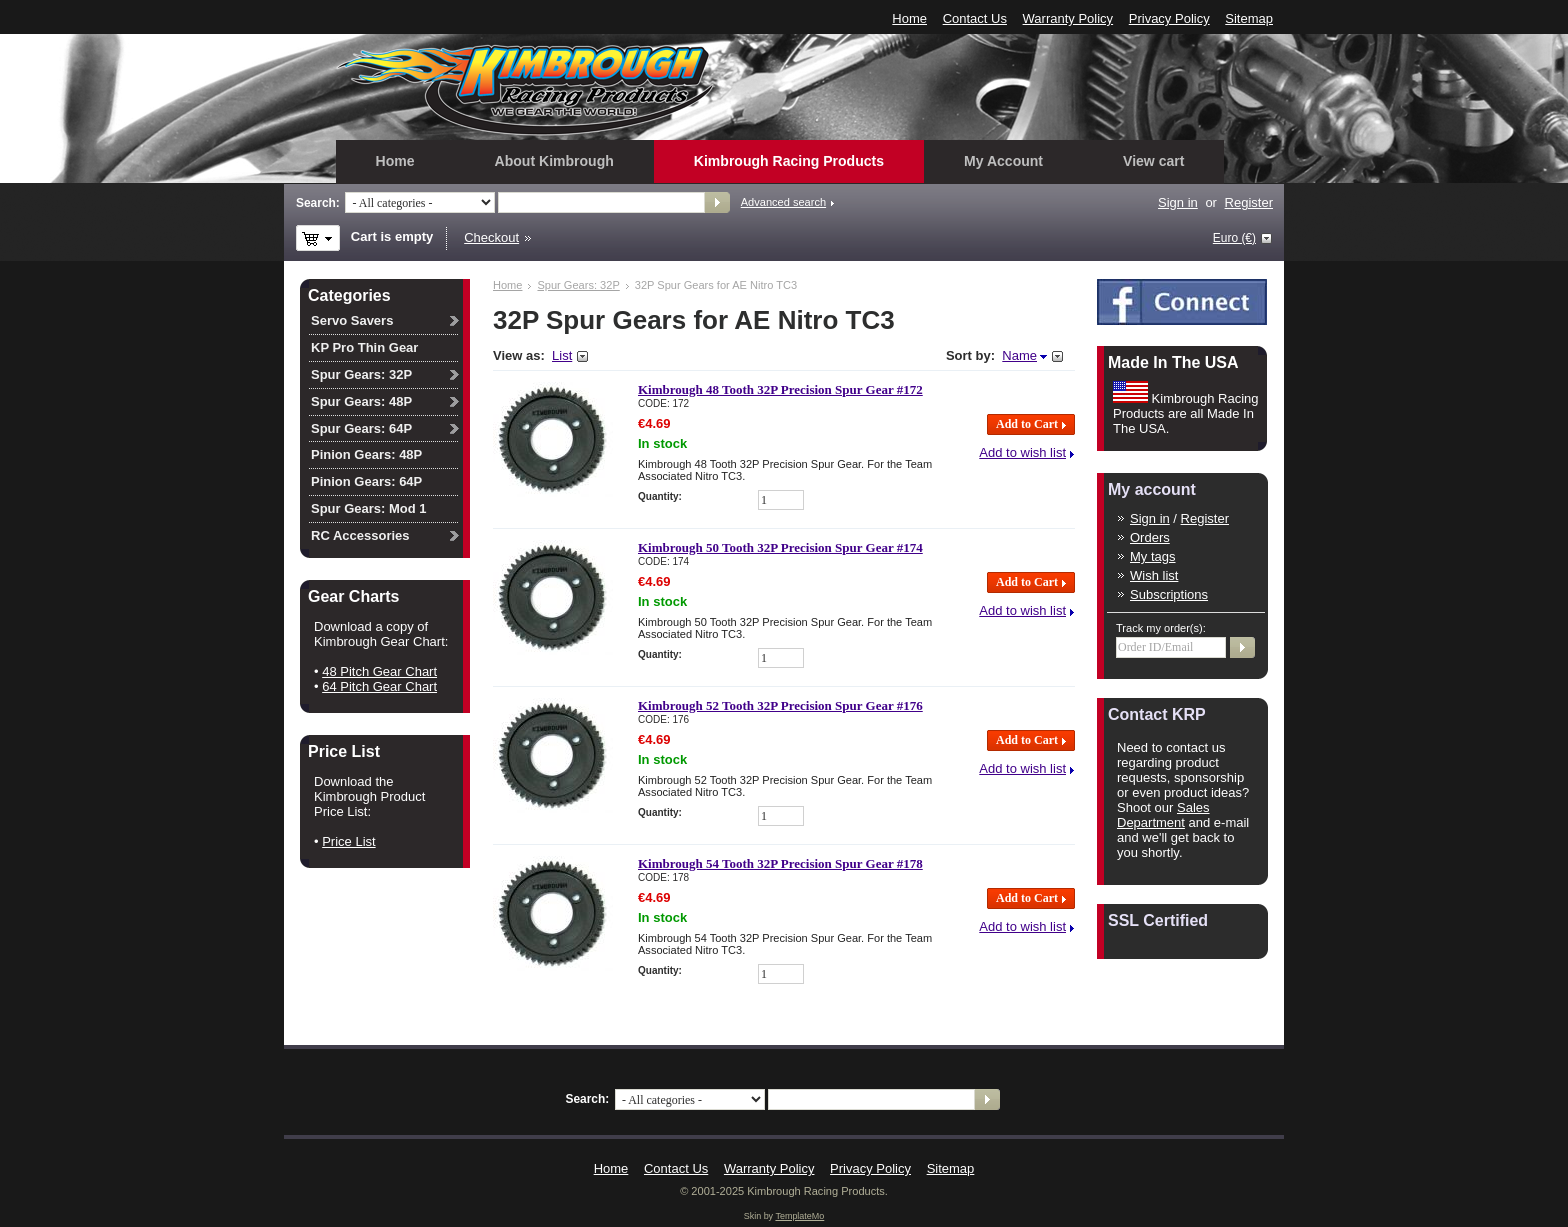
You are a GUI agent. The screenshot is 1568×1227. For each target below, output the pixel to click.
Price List (348, 841)
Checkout (491, 237)
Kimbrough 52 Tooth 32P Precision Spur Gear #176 (780, 705)
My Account (1003, 161)
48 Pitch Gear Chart (379, 671)
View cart (1153, 161)
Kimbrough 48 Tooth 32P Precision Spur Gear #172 (780, 389)
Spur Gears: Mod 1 (369, 508)
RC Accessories (360, 535)
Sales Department (1163, 815)
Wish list (1154, 575)
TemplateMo (799, 1216)
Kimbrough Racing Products (789, 161)
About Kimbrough (554, 161)
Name (1019, 355)
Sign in (1178, 202)
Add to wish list (1022, 452)
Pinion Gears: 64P (366, 481)
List (562, 355)
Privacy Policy (1169, 18)
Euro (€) (1234, 238)
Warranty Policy (1068, 18)
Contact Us (975, 18)
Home (909, 18)
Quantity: (660, 496)
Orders (1150, 537)
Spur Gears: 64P (361, 428)
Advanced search (783, 202)
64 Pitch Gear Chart (379, 686)
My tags (1153, 556)
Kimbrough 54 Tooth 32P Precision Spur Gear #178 (780, 863)
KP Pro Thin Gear (364, 347)
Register (1249, 202)
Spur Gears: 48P (361, 401)
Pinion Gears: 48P (366, 454)
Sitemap (1249, 18)
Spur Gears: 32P (578, 285)
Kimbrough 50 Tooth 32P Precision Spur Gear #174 (780, 547)
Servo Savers (352, 320)
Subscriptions (1169, 594)
